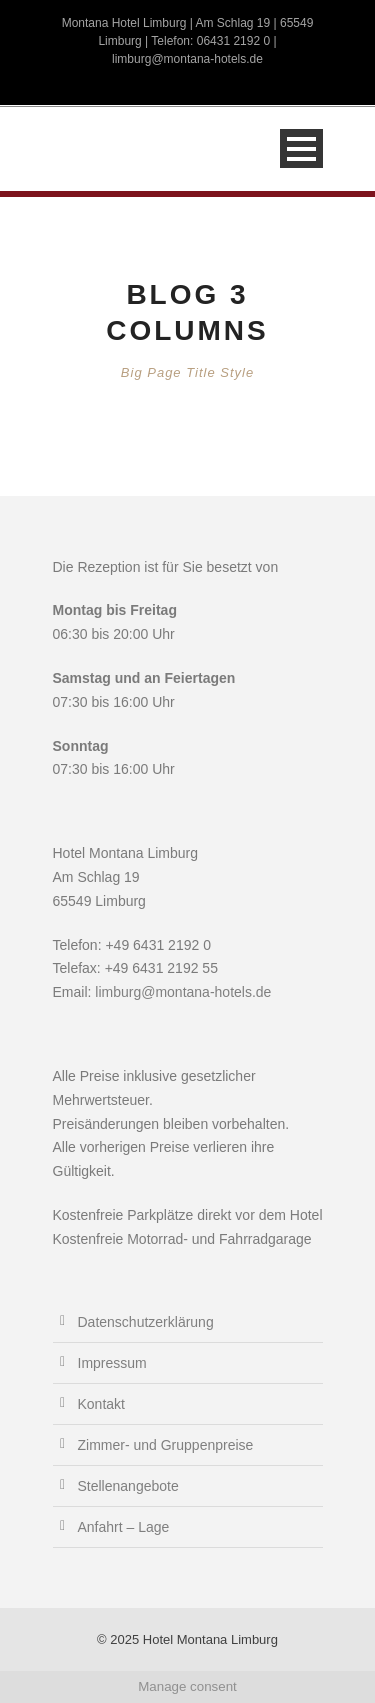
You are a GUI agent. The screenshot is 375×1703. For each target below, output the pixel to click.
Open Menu (301, 148)
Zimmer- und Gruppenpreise (166, 1445)
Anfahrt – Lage (124, 1527)
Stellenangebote (128, 1486)
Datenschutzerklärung (146, 1322)
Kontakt (101, 1404)
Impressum (112, 1363)
